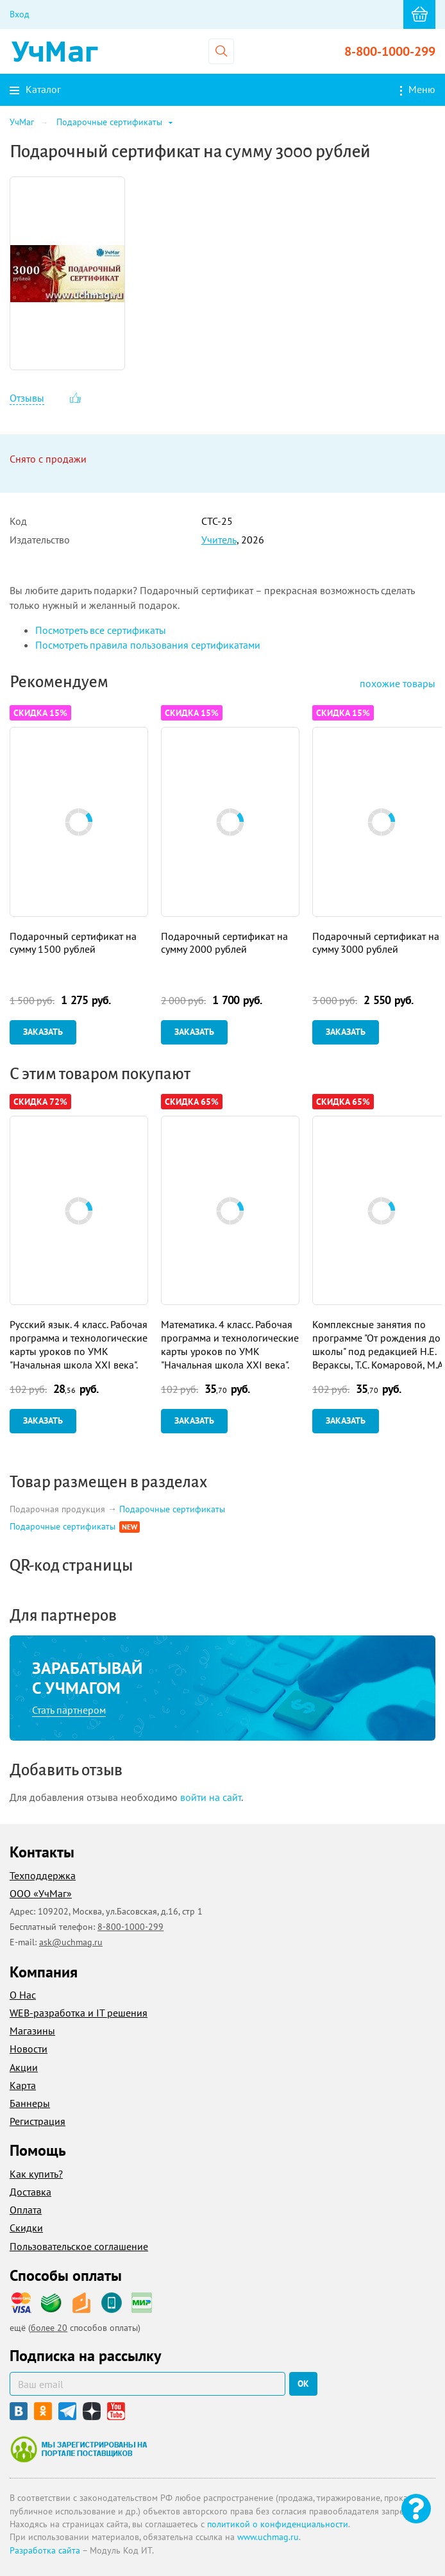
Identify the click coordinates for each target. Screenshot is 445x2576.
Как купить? (36, 2173)
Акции (24, 2067)
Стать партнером (69, 1709)
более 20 (49, 2327)
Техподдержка (43, 1875)
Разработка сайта (45, 2550)
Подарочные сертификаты (172, 1509)
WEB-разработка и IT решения (78, 2012)
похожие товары (397, 683)
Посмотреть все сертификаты (100, 630)
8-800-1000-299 (389, 51)
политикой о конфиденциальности (277, 2524)
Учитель (219, 539)
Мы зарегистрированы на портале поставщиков (78, 2449)
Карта (23, 2085)
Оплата (26, 2209)
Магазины (32, 2030)
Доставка (30, 2191)
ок (303, 2383)
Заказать (43, 1031)
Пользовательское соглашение (79, 2246)
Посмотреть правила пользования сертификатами (147, 644)
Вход (19, 14)
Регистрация (37, 2121)
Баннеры (30, 2103)
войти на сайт (210, 1797)
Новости (28, 2048)
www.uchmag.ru (268, 2537)
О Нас (23, 1994)
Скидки (26, 2227)
